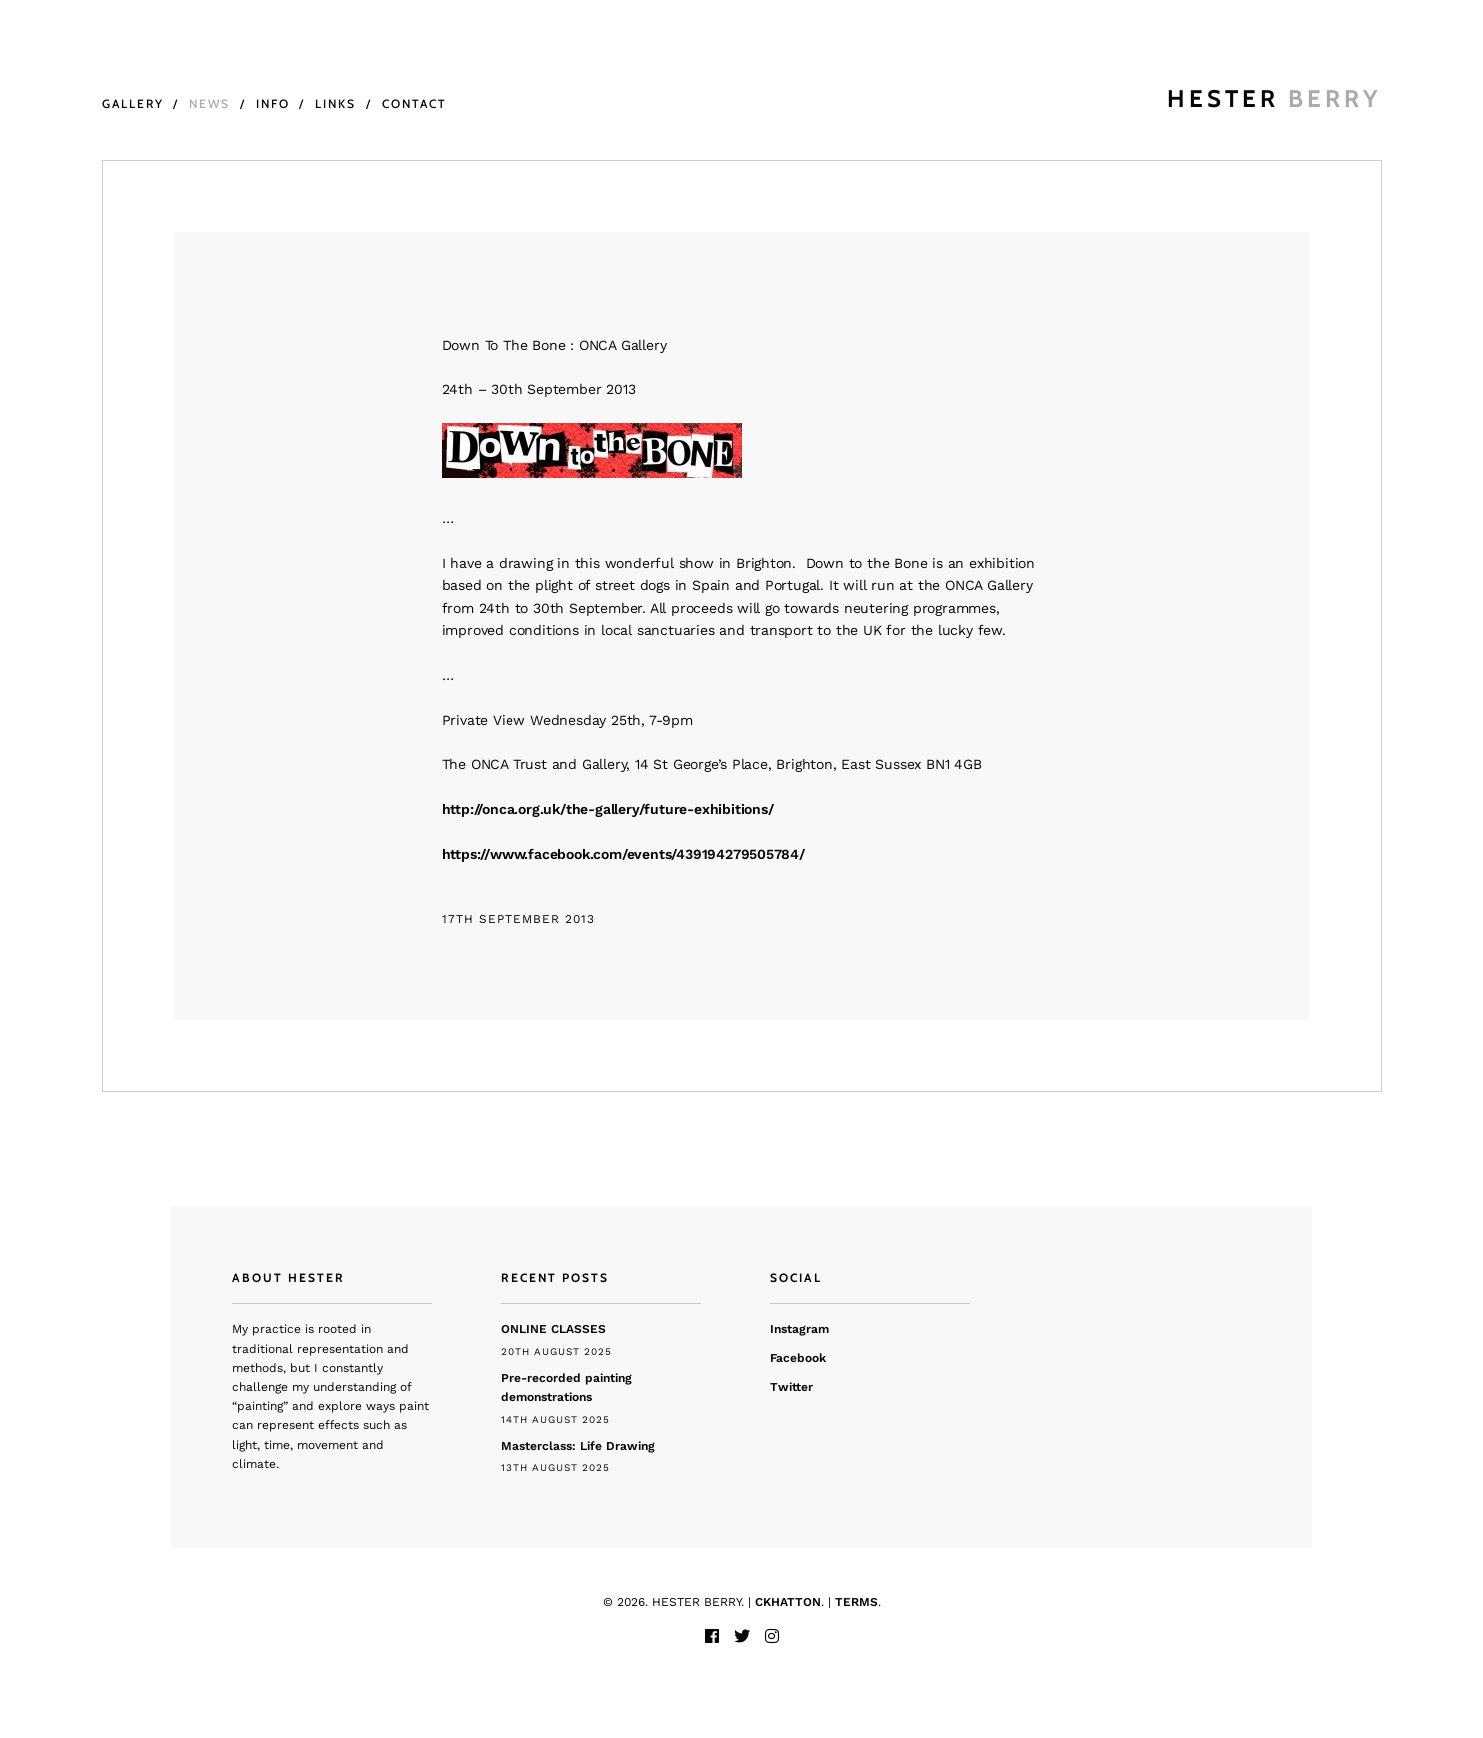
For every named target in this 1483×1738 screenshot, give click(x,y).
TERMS (856, 1602)
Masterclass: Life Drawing (578, 1446)
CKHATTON (788, 1602)
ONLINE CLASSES (553, 1329)
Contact (414, 103)
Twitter (791, 1387)
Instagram (799, 1329)
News (209, 103)
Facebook (798, 1358)
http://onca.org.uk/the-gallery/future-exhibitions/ (608, 809)
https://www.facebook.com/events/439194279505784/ (623, 854)
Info (273, 103)
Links (335, 103)
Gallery (133, 103)
